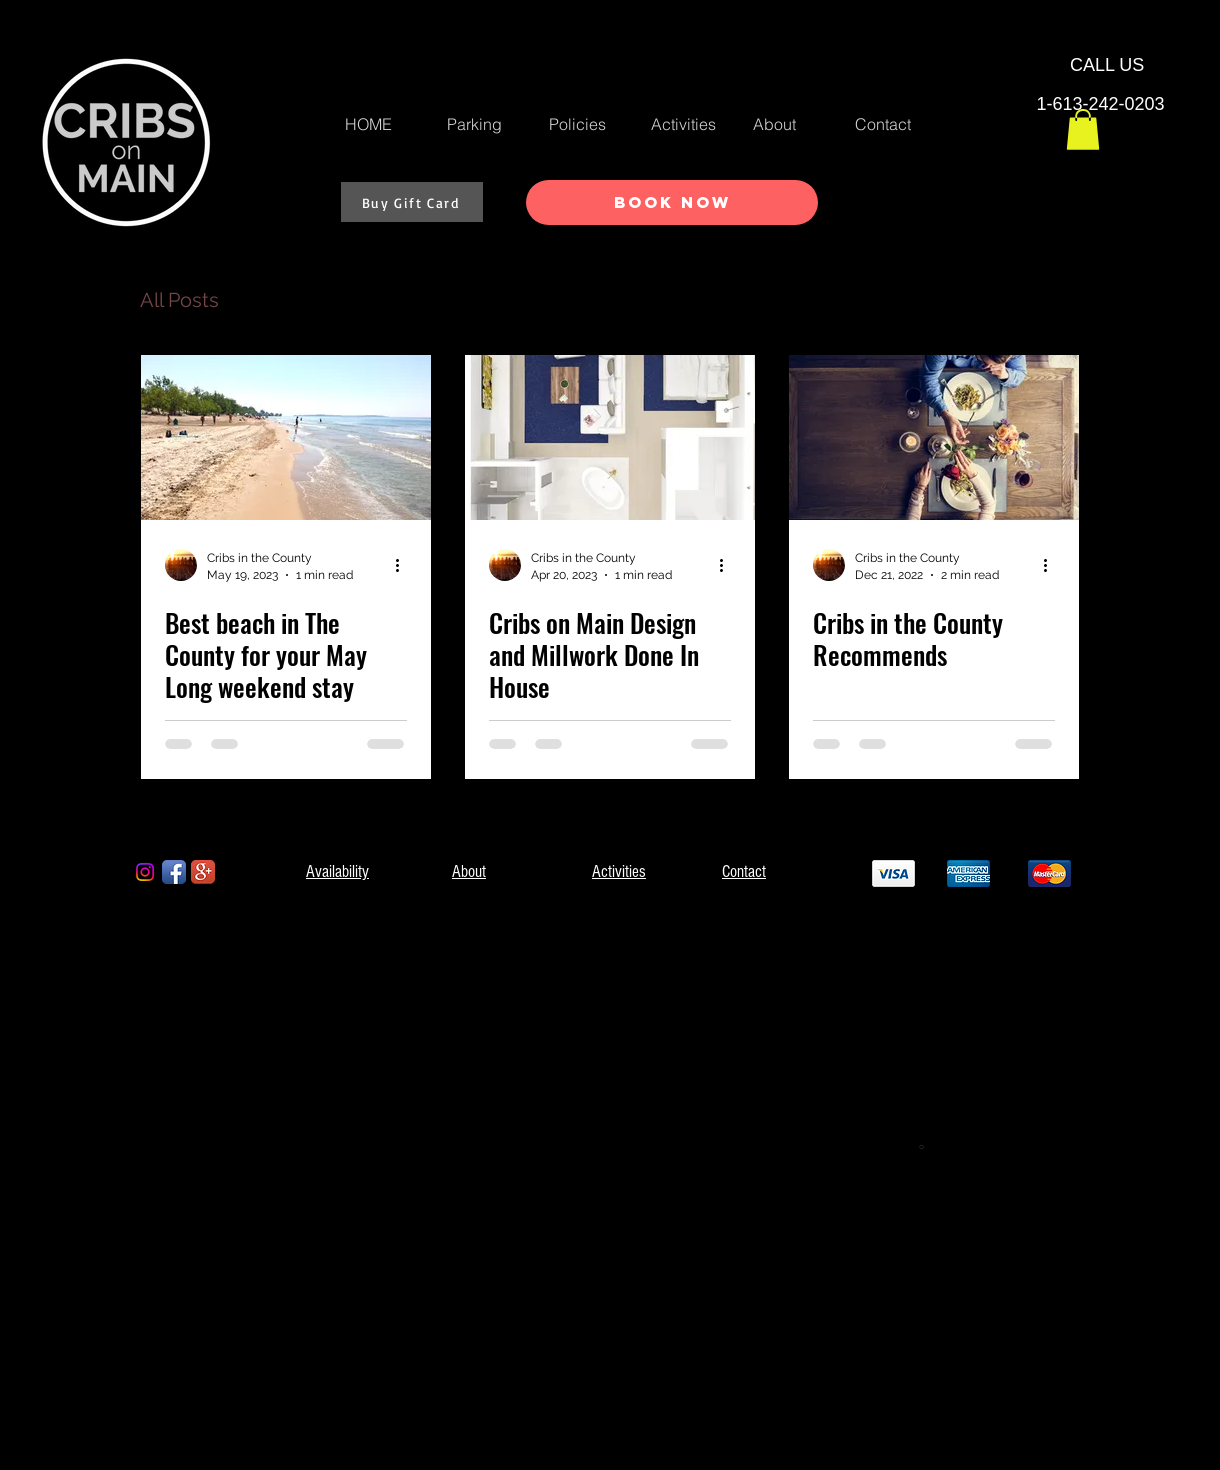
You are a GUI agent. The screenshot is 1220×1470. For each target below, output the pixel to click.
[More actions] (404, 565)
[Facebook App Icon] (174, 872)
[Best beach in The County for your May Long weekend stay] (286, 437)
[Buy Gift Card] (412, 202)
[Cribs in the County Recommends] (934, 437)
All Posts (179, 300)
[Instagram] (145, 872)
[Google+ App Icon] (203, 872)
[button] (1083, 129)
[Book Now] (672, 202)
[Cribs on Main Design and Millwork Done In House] (610, 437)
